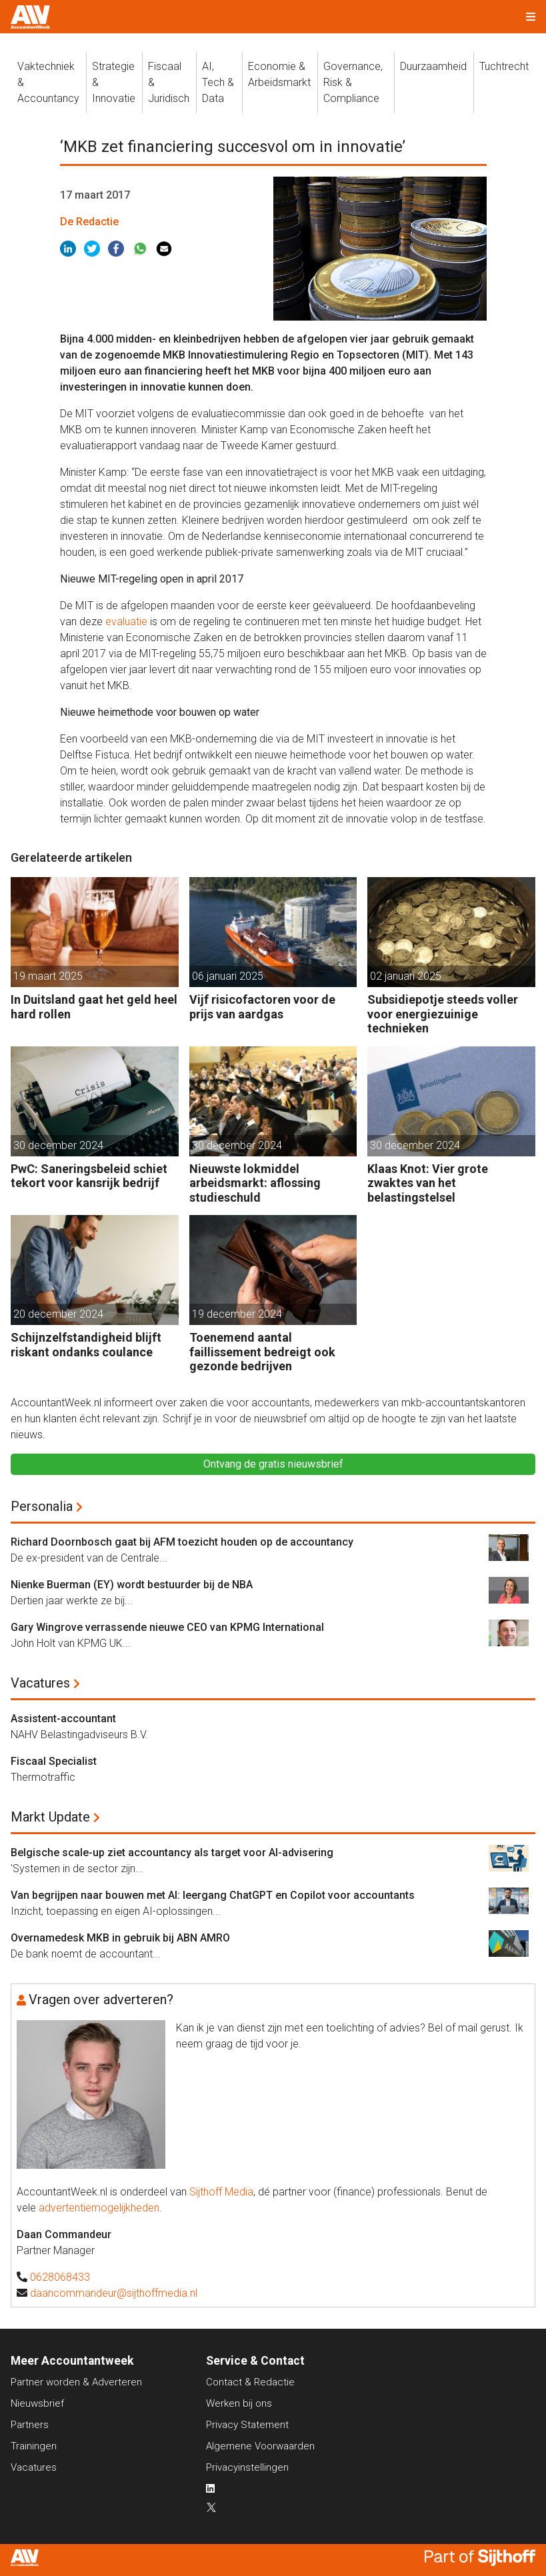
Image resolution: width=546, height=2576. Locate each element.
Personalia (42, 1506)
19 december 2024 (237, 1314)
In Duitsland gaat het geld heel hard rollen (94, 1006)
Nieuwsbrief (37, 2403)
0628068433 (60, 2277)
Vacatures (40, 1683)
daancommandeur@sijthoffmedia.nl (113, 2293)
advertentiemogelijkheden (99, 2207)
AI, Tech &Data (218, 82)
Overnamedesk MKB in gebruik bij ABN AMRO (120, 1938)
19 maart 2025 (48, 976)
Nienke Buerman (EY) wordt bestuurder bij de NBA (132, 1584)
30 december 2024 (58, 1145)
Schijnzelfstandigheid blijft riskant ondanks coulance (86, 1344)
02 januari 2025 (405, 976)
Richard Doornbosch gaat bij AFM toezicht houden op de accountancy (182, 1542)
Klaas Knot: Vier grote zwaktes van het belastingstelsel (427, 1183)
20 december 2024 (58, 1314)
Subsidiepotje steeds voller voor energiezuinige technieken (442, 1013)
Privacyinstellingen (247, 2467)
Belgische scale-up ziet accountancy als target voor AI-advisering (172, 1852)
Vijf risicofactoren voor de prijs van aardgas (262, 1006)
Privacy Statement (247, 2425)
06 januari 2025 (227, 976)
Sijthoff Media (221, 2191)
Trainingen (34, 2446)
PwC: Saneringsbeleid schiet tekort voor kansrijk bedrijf (89, 1176)
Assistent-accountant (63, 1718)
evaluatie (127, 621)
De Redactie (89, 221)
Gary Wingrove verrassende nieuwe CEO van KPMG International (167, 1627)
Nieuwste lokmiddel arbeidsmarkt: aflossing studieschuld (255, 1183)
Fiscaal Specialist (54, 1761)
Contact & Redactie (250, 2382)
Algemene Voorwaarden (260, 2446)
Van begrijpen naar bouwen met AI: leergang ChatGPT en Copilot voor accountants (213, 1895)
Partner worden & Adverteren (76, 2382)
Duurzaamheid (433, 66)
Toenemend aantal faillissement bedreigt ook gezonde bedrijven (262, 1351)
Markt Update (50, 1817)
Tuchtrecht (504, 66)
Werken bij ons (239, 2403)
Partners (30, 2425)
